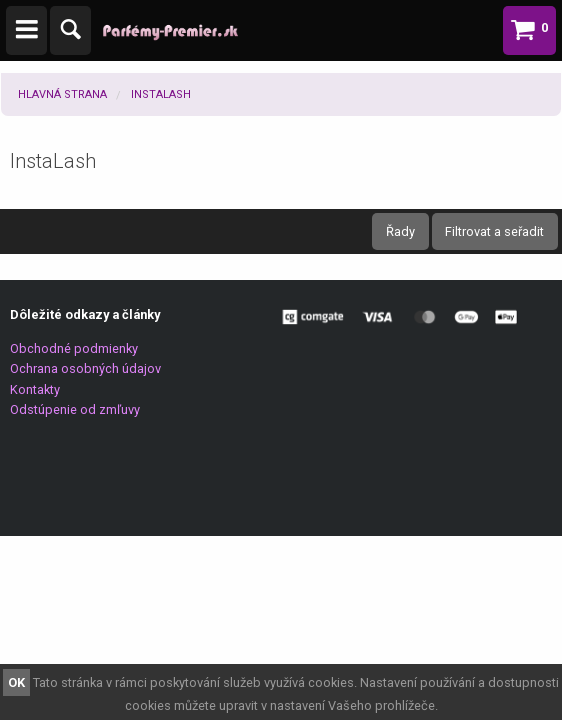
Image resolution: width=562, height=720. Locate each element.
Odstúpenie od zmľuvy (75, 409)
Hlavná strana (62, 94)
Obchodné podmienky (74, 348)
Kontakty (35, 389)
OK (16, 682)
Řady (400, 231)
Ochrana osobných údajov (85, 368)
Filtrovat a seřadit (494, 231)
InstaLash (161, 94)
